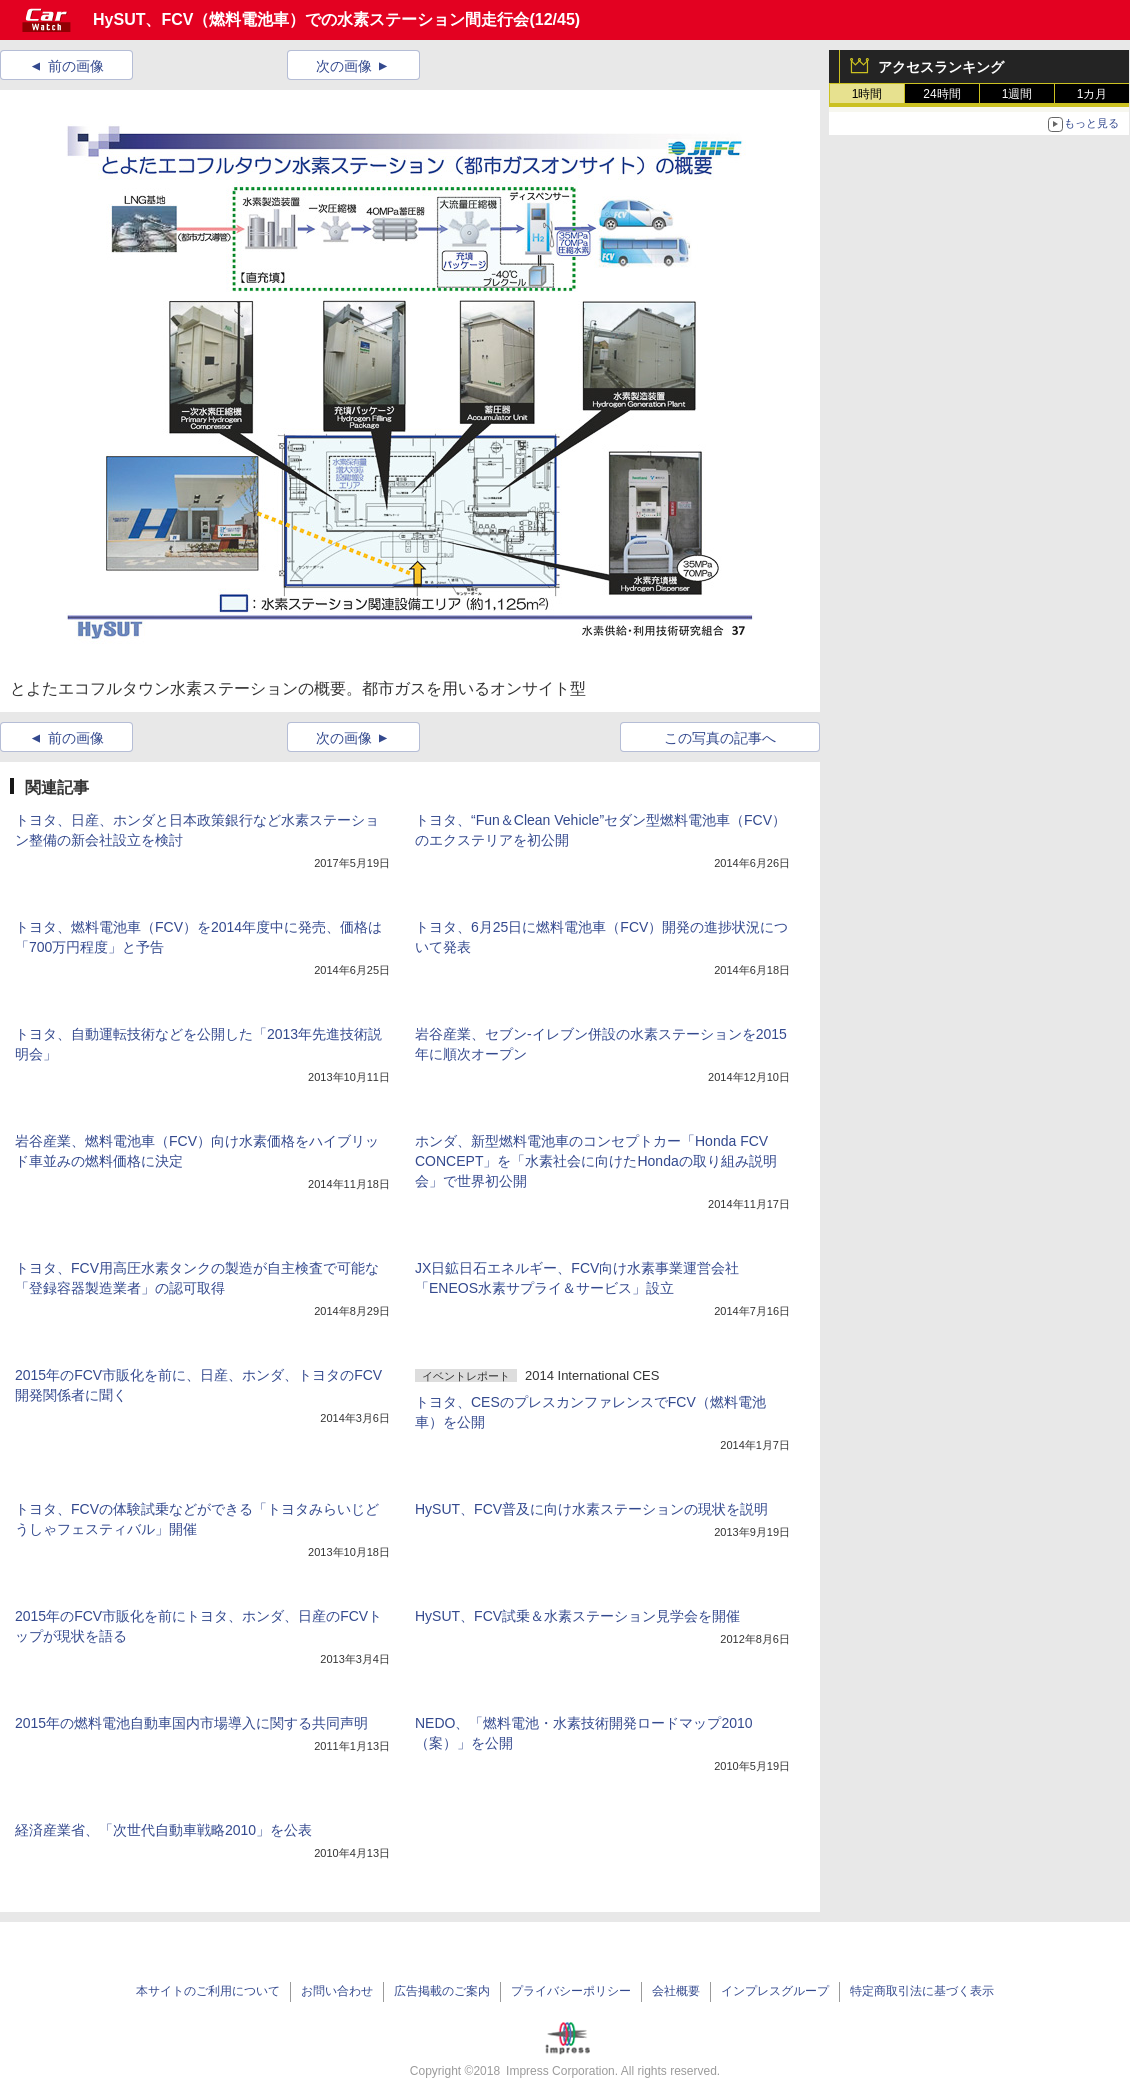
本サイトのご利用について (208, 1991)
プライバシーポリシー (571, 1991)
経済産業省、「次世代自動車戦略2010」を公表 (163, 1830)
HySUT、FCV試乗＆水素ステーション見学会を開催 (577, 1616)
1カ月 (1092, 94)
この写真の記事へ (720, 738)
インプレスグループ (775, 1991)
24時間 (941, 94)
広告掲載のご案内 (442, 1991)
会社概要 (676, 1991)
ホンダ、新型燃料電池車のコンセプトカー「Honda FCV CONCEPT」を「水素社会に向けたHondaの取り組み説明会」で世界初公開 (596, 1161)
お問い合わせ (337, 1991)
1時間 (867, 94)
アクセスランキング (941, 67)
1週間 (1017, 94)
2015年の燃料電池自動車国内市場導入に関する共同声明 (191, 1723)
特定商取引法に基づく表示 (922, 1991)
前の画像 (76, 66)
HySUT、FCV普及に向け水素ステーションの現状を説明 (591, 1509)
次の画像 (344, 66)
